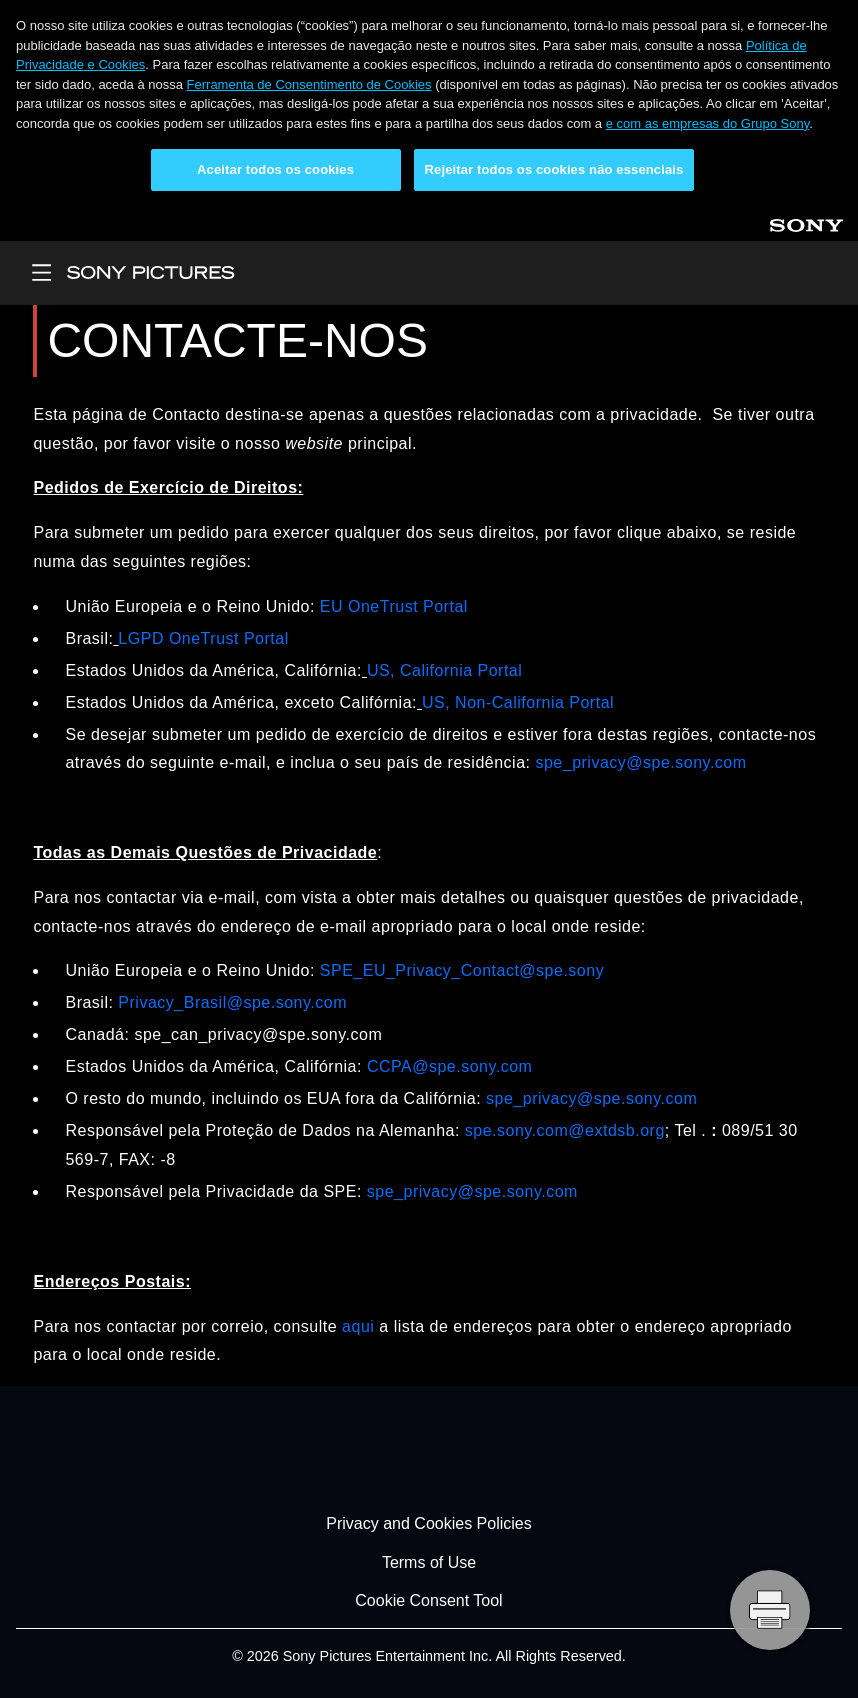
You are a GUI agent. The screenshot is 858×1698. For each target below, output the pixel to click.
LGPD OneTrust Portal (203, 638)
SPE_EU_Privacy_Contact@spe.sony (462, 970)
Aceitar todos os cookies (275, 169)
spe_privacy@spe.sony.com (640, 762)
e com (625, 123)
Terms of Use (429, 1562)
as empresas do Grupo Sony (727, 123)
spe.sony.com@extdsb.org (565, 1130)
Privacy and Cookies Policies (428, 1523)
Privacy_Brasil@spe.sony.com (232, 1002)
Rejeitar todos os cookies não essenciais (554, 169)
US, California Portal (444, 670)
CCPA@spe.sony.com (450, 1066)
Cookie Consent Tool (428, 1600)
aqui (358, 1326)
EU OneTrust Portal (394, 606)
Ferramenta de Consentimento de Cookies (309, 84)
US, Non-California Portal (518, 702)
